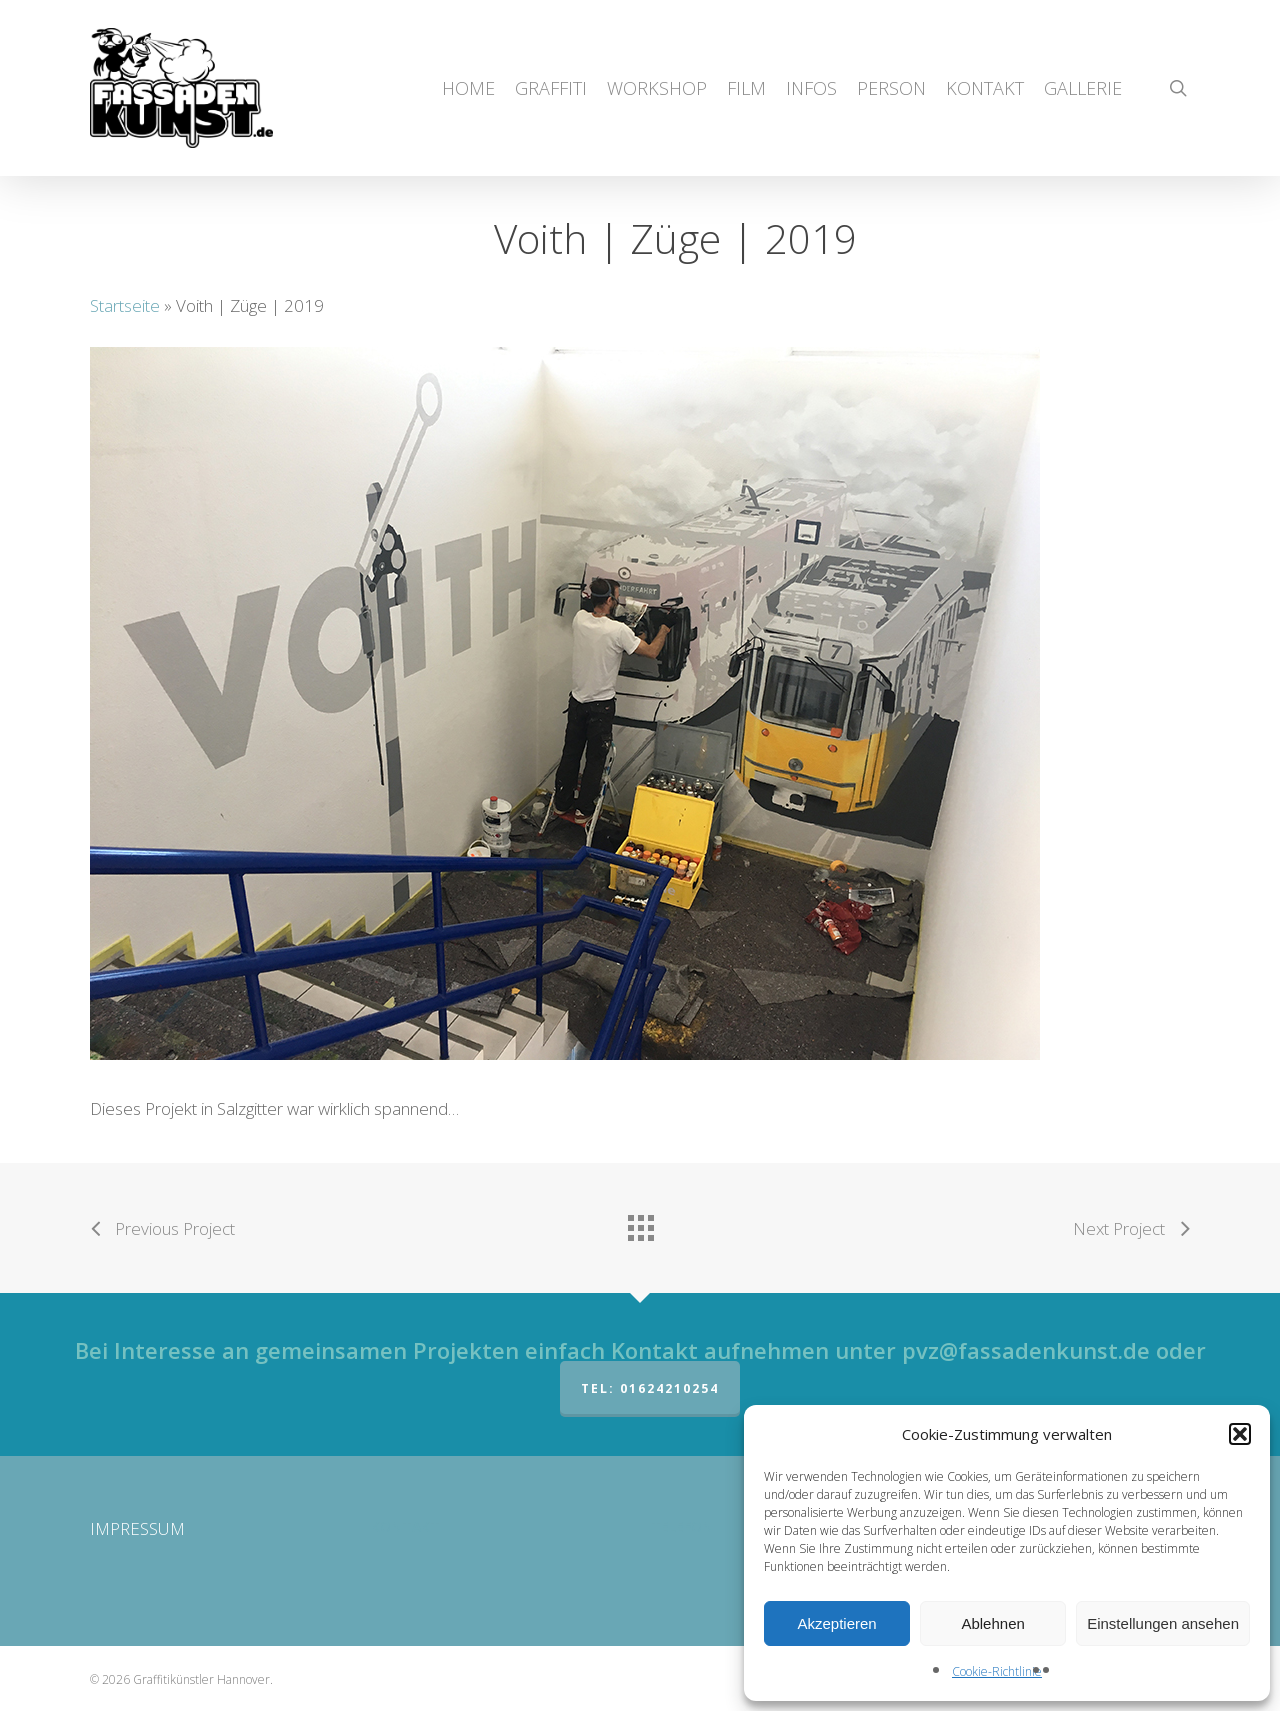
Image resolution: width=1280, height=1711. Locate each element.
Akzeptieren (836, 1623)
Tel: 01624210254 (650, 1388)
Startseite (125, 305)
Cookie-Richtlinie (997, 1671)
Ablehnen (992, 1623)
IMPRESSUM (137, 1528)
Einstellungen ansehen (1163, 1623)
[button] (1240, 1434)
